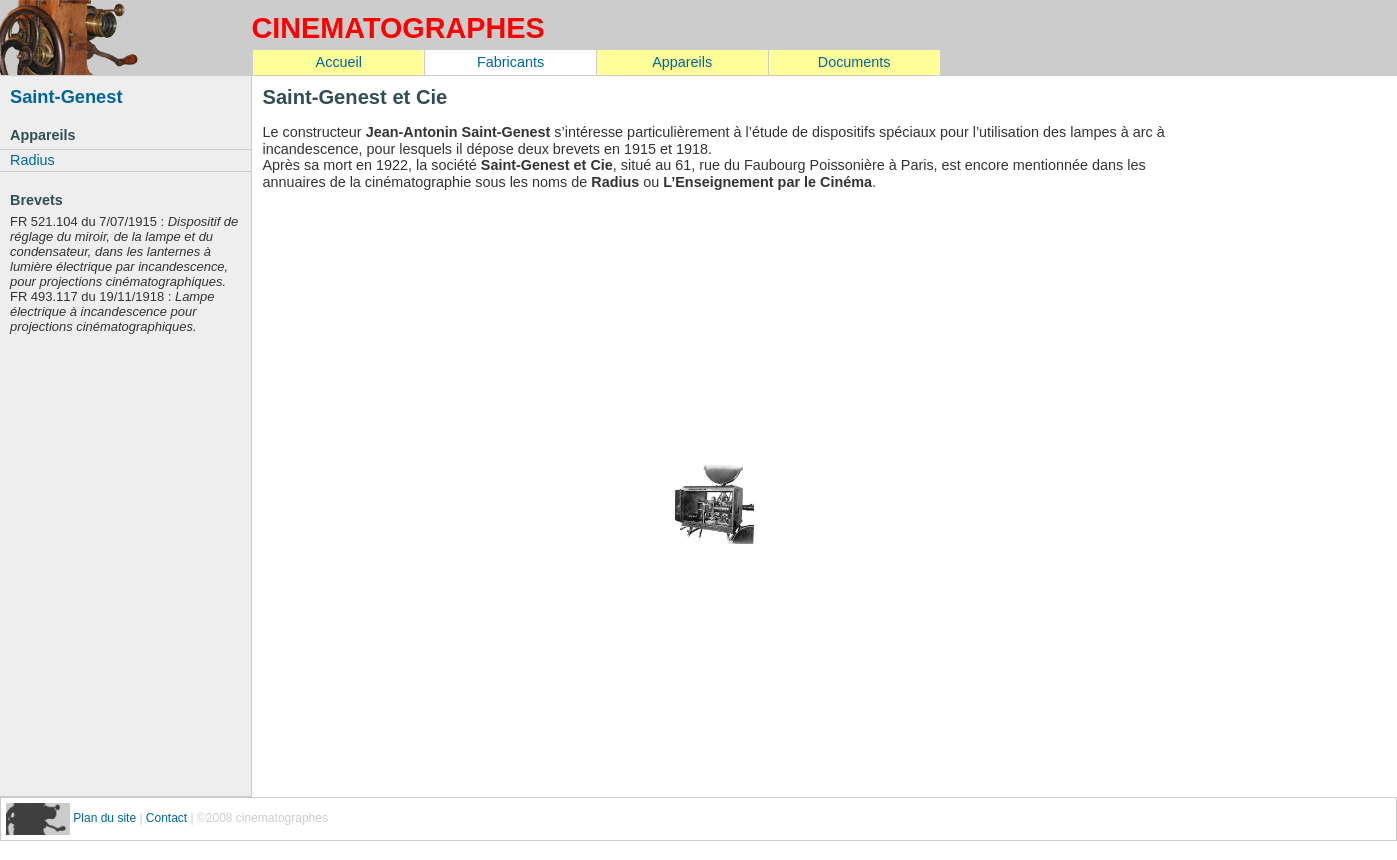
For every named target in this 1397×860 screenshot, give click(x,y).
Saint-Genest (66, 96)
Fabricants (510, 62)
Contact (166, 818)
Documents (854, 62)
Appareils (682, 62)
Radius (32, 160)
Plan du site (106, 818)
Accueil (339, 62)
